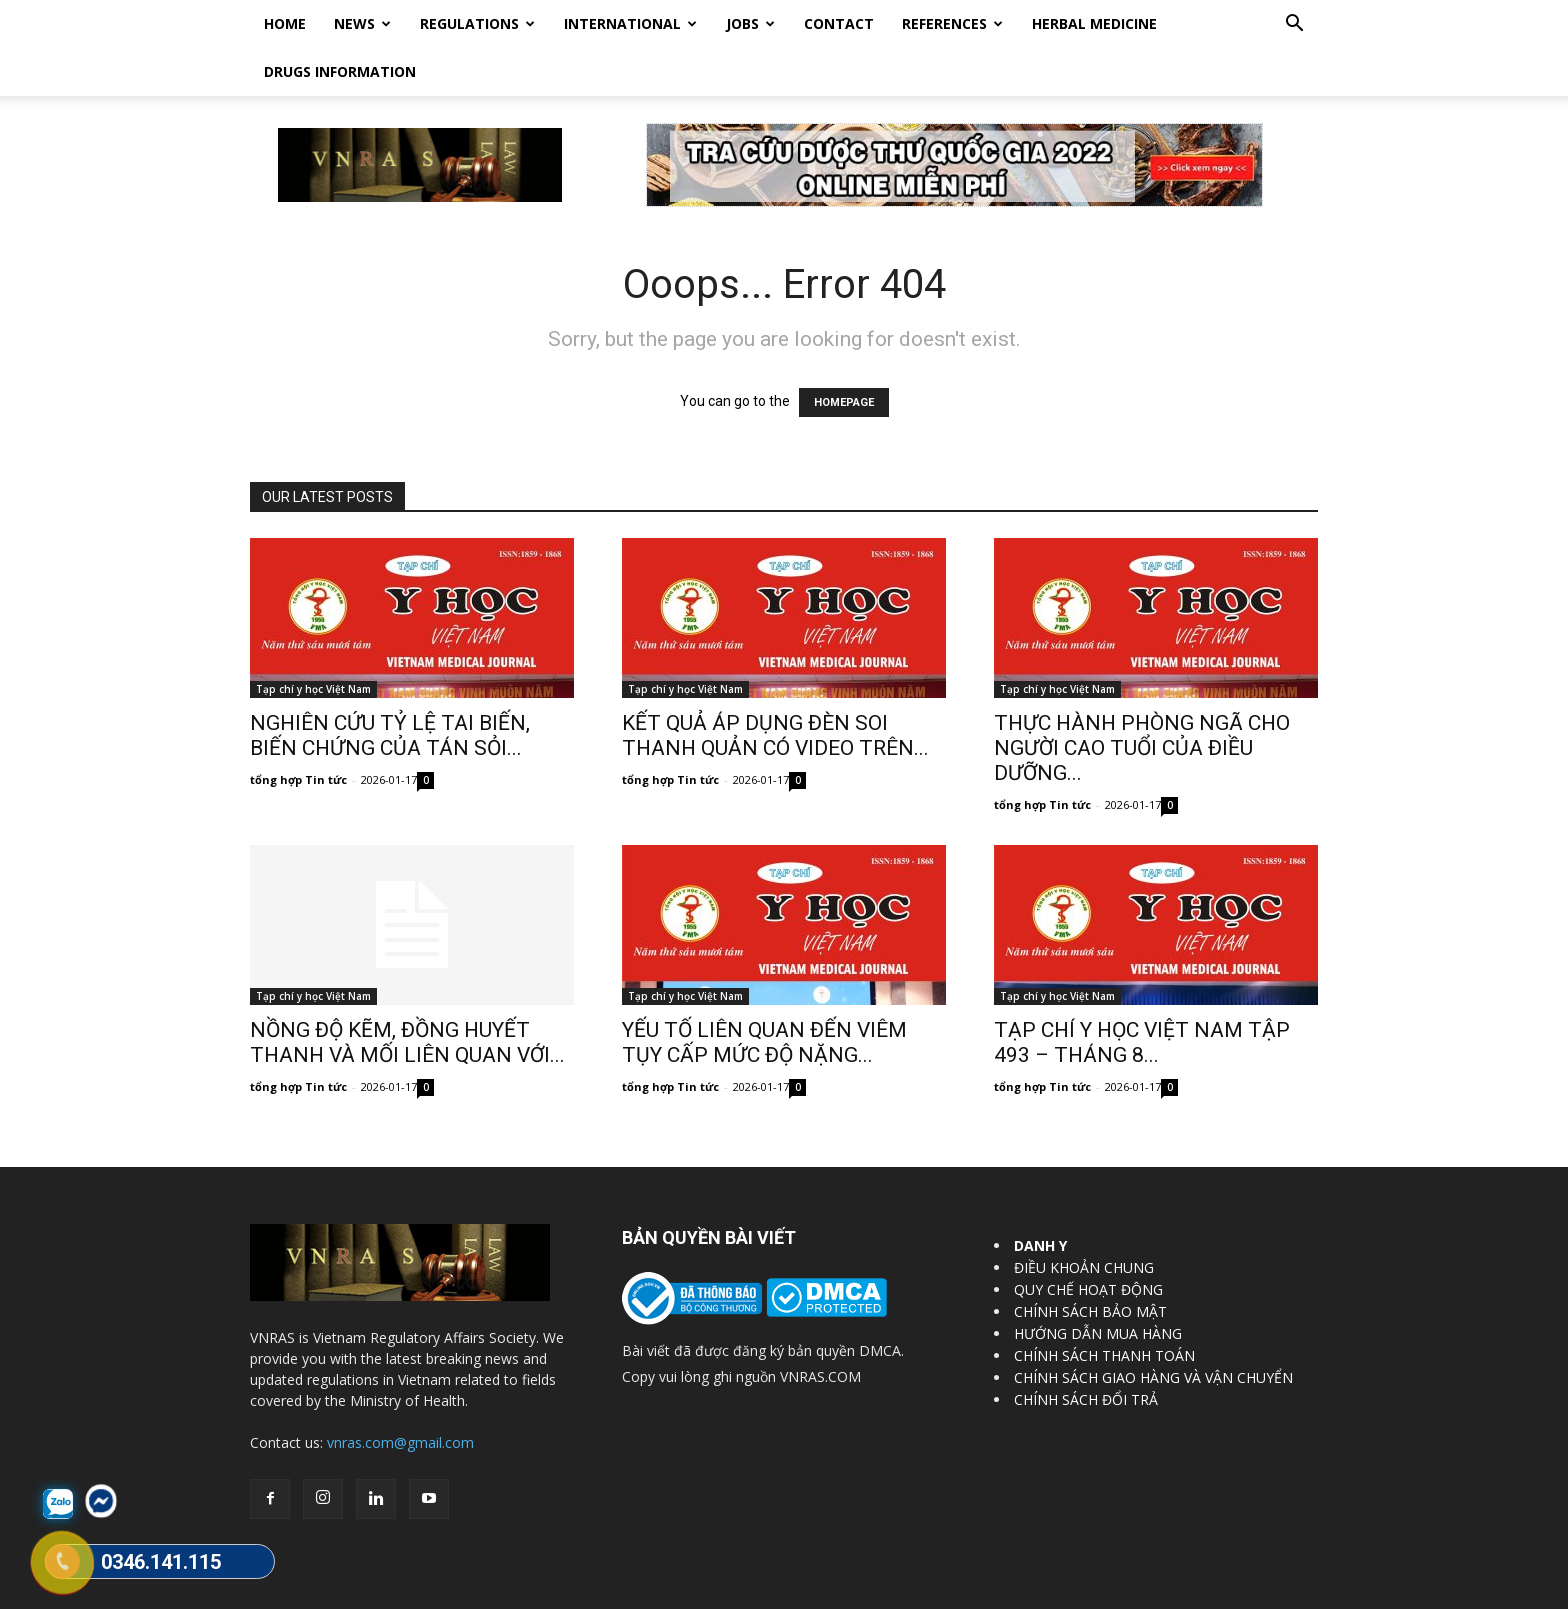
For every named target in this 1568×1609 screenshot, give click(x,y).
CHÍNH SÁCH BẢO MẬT (1090, 1263)
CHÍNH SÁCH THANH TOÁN (1104, 1307)
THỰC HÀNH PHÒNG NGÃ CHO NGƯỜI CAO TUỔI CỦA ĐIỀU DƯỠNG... (1142, 700)
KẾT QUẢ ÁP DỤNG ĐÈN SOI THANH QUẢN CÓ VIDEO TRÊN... (775, 687)
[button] (1294, 25)
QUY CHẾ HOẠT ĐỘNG (1088, 1241)
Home (285, 23)
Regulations (477, 23)
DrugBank (1290, 1590)
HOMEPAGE (844, 354)
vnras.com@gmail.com (400, 1394)
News (362, 23)
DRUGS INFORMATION (340, 71)
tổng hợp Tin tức (298, 731)
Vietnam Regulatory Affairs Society (487, 1590)
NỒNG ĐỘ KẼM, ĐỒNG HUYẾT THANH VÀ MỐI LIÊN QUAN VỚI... (407, 994)
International (630, 23)
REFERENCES (952, 23)
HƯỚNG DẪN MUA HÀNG (1098, 1285)
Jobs (750, 23)
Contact (839, 23)
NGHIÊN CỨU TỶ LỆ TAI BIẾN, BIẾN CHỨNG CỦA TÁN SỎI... (390, 687)
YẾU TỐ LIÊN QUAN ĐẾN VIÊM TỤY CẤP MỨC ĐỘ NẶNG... (764, 994)
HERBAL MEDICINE (1094, 23)
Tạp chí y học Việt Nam (313, 641)
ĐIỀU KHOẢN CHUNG (1084, 1219)
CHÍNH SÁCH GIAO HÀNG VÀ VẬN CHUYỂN (1153, 1329)
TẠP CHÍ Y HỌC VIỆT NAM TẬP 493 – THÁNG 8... (1142, 994)
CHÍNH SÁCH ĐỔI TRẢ (1086, 1351)
